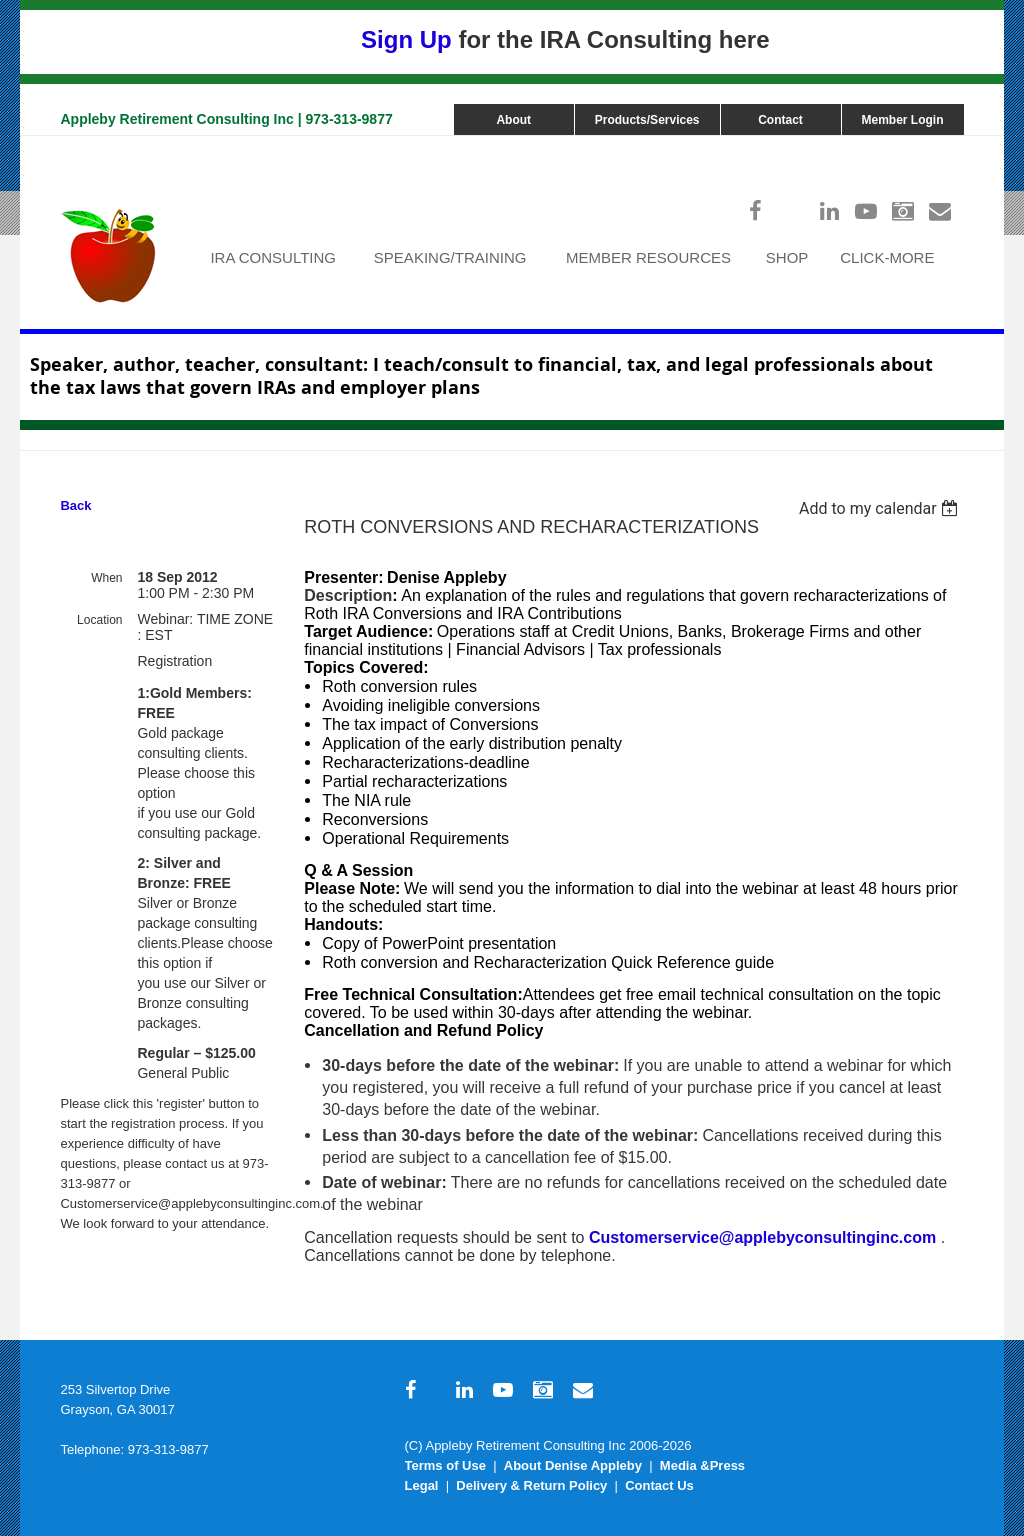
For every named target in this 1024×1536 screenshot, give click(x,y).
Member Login (903, 120)
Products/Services (647, 120)
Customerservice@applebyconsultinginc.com (762, 1237)
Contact (780, 120)
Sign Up (406, 39)
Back (75, 505)
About (513, 120)
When (106, 578)
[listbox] (881, 508)
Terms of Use (445, 1465)
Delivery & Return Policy (531, 1485)
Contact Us (659, 1485)
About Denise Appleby (573, 1465)
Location (99, 620)
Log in (944, 145)
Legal (422, 1485)
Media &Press (702, 1465)
